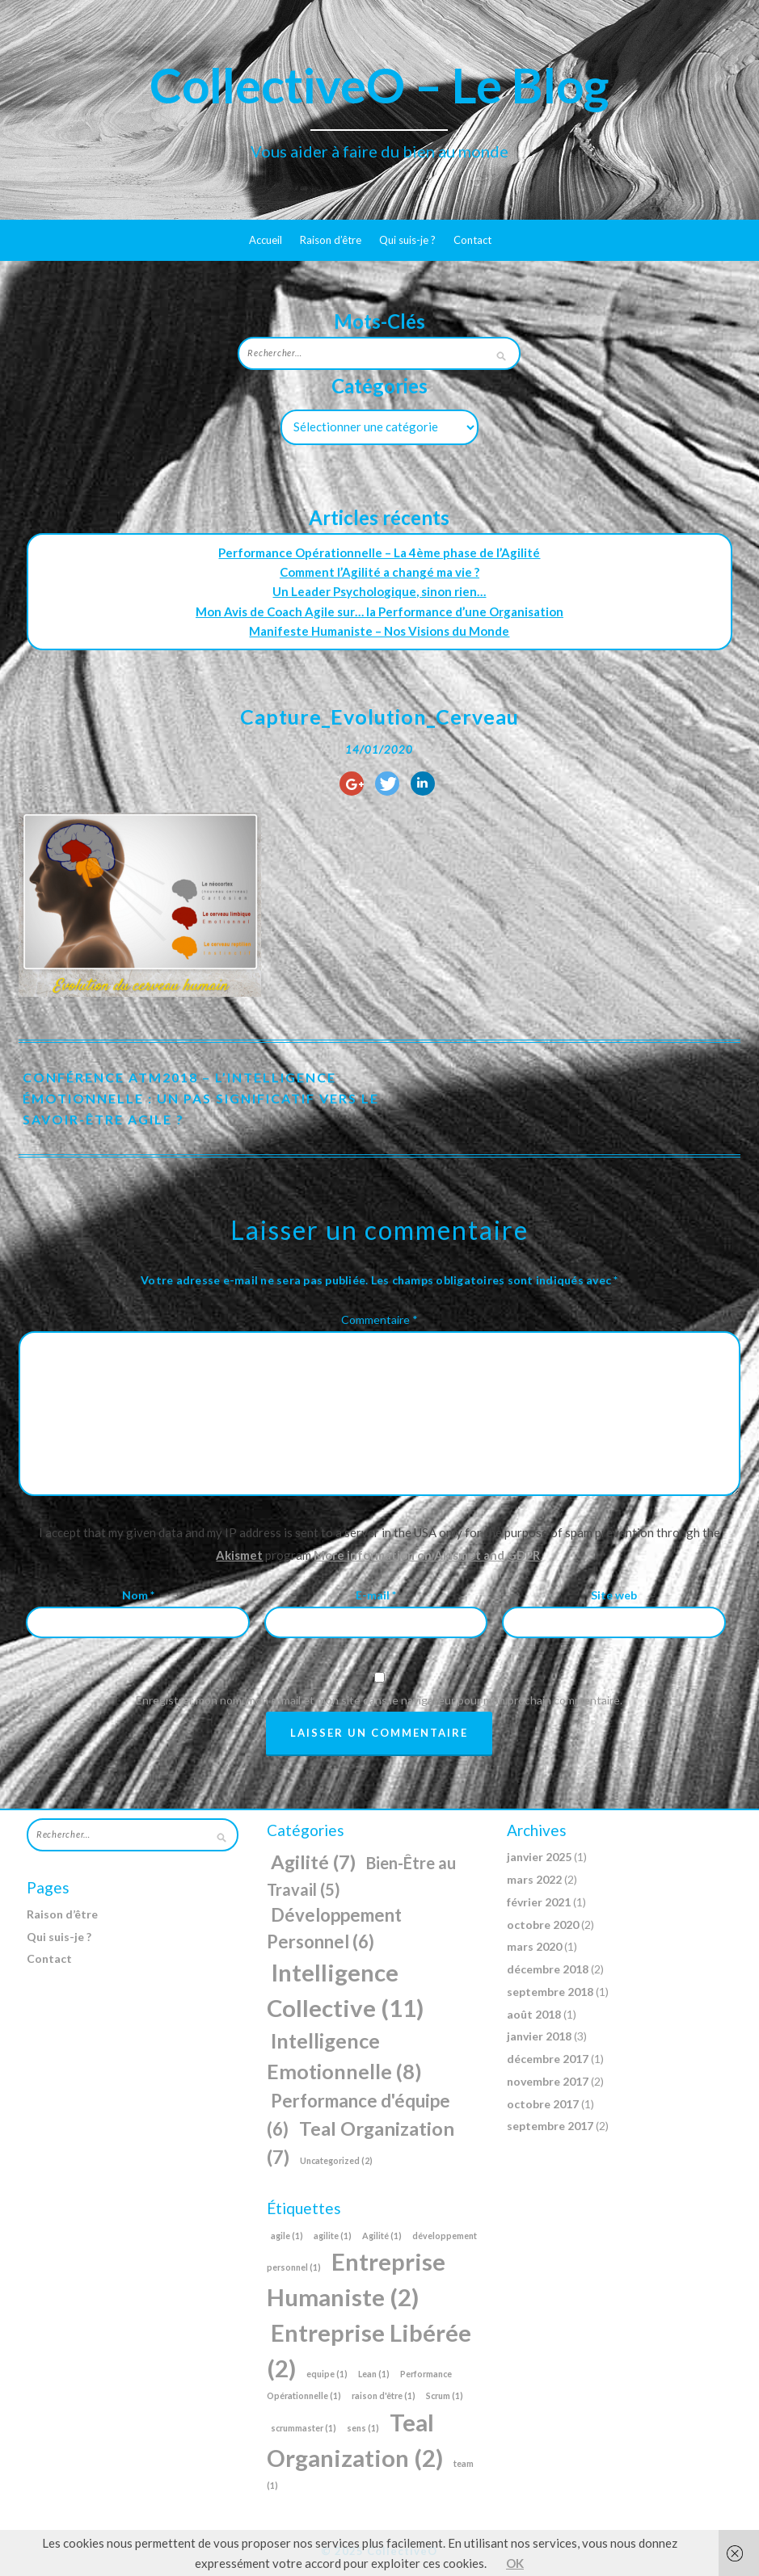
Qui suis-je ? (407, 239)
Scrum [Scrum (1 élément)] (444, 2395)
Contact (472, 239)
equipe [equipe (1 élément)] (327, 2373)
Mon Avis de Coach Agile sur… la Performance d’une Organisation (379, 611)
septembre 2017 (550, 2126)
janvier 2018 (539, 2036)
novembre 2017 (547, 2081)
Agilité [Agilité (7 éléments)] (313, 1862)
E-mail (376, 1595)
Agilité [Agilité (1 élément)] (382, 2235)
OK (515, 2563)
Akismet (239, 1555)
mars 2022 (534, 1879)
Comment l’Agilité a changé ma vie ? (379, 572)
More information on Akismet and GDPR (427, 1555)
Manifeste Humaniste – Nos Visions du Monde (379, 631)
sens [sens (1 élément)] (363, 2428)
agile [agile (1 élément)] (287, 2235)
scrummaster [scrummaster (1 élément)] (303, 2428)
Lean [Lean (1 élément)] (374, 2373)
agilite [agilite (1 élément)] (333, 2235)
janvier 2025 (539, 1857)
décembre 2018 (547, 1969)
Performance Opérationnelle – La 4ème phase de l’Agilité (379, 552)
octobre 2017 (543, 2104)
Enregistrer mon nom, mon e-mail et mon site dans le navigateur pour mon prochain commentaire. (379, 1700)
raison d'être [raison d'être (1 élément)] (383, 2395)
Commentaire (379, 1319)
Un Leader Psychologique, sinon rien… (379, 591)
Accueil (265, 239)
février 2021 (539, 1902)
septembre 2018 (550, 1991)
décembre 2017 (547, 2058)
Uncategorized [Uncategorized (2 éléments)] (336, 2160)
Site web (614, 1595)
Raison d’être (330, 239)
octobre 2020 (543, 1924)
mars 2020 (534, 1946)
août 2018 (534, 2014)
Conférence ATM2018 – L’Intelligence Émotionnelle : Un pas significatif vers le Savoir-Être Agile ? (201, 1098)
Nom (138, 1595)
